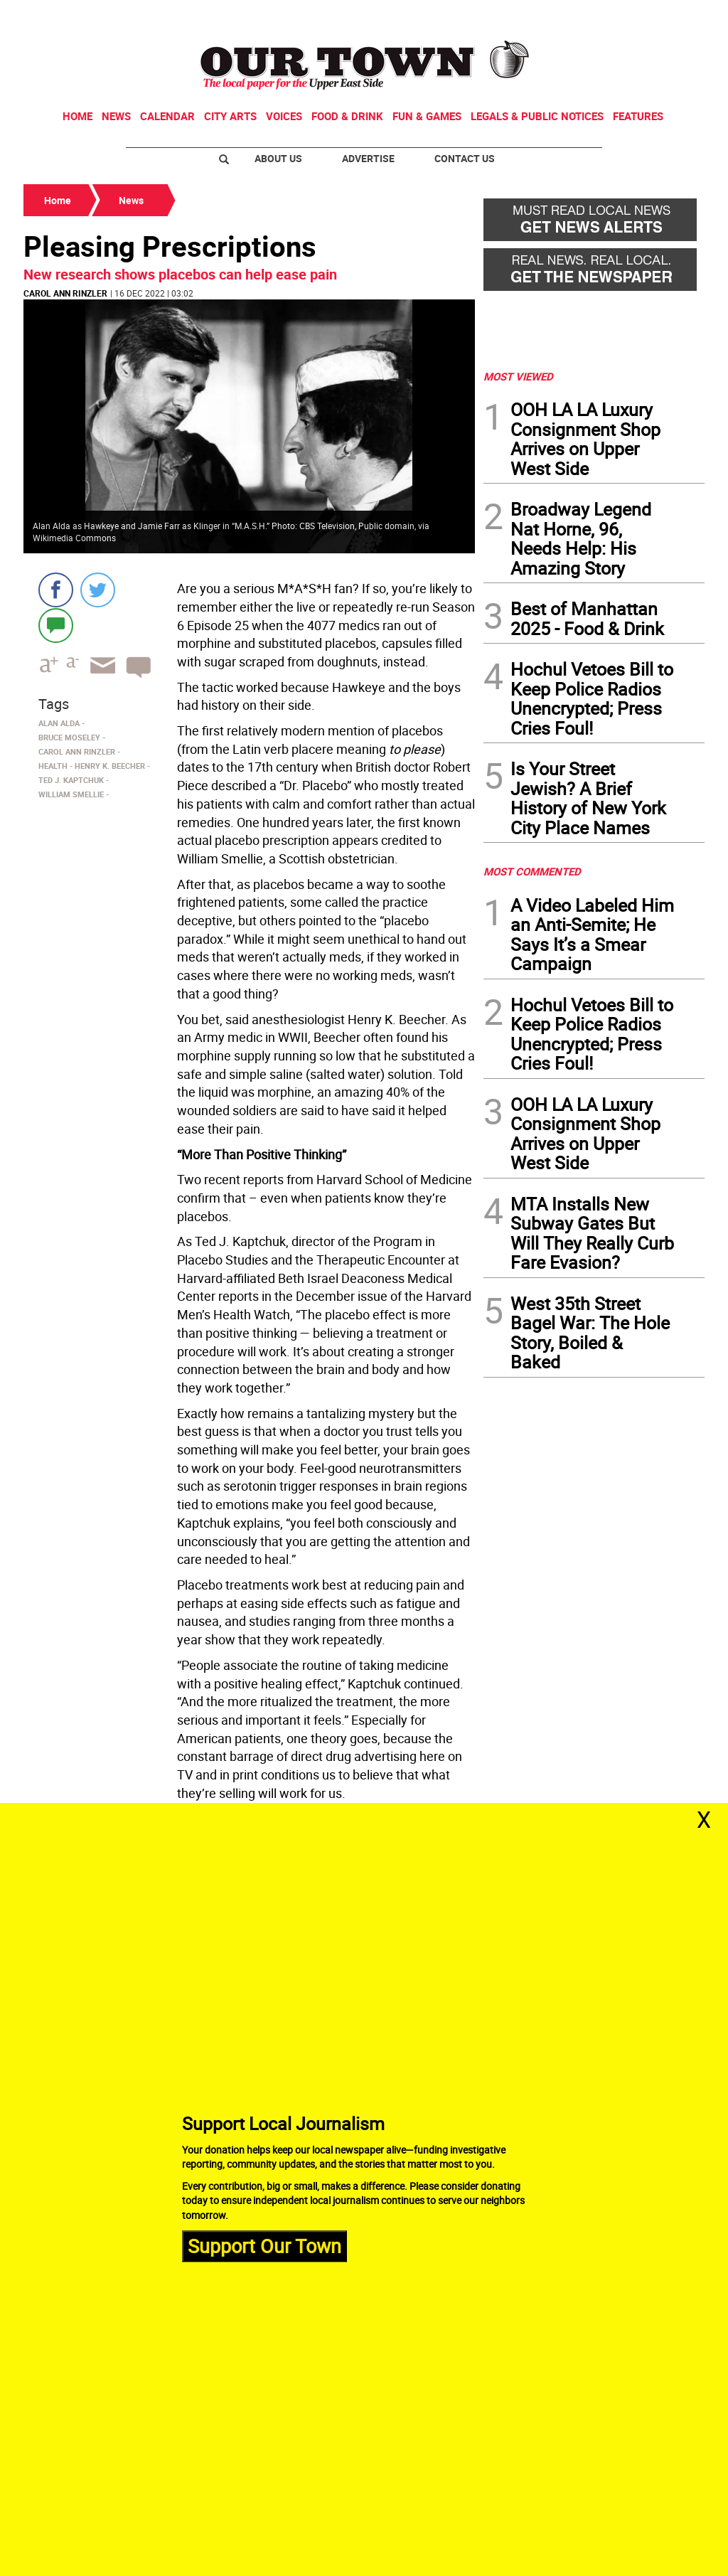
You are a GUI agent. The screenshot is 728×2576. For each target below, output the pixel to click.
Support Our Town (264, 2245)
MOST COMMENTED (532, 871)
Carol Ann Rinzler (65, 293)
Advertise (368, 158)
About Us (278, 158)
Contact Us (464, 158)
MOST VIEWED (518, 376)
